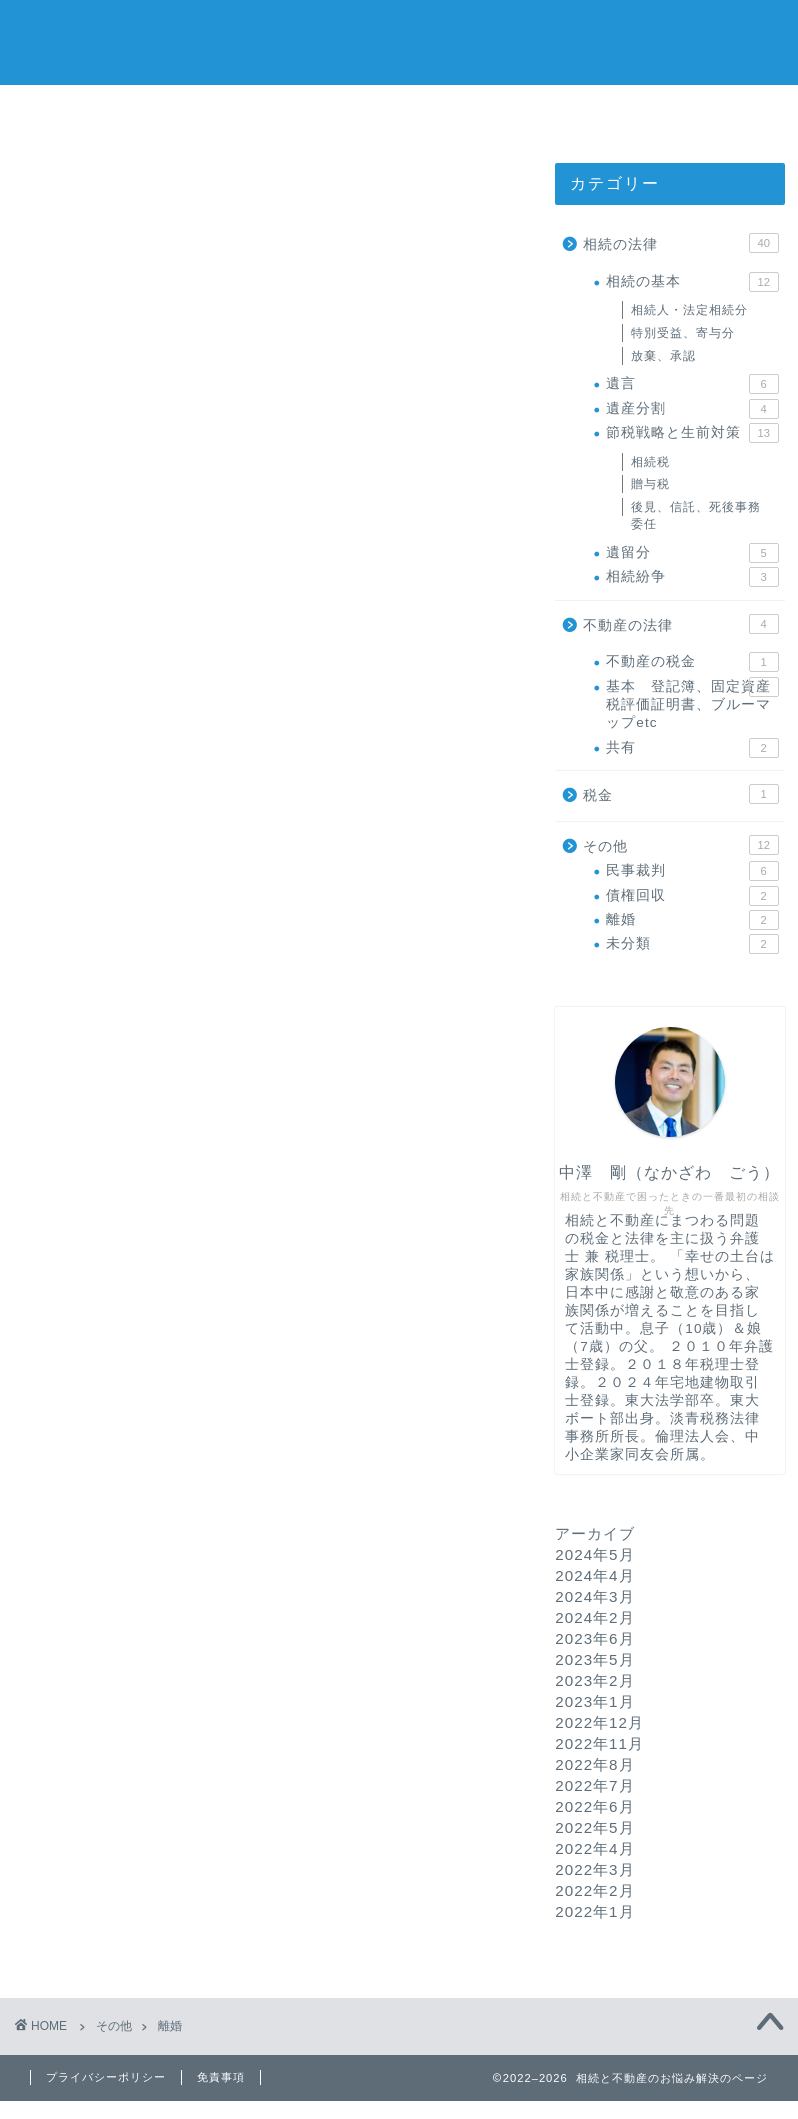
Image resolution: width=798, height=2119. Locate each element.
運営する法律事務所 (642, 111)
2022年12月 (599, 1722)
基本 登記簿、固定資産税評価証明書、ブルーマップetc (692, 704)
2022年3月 (594, 1869)
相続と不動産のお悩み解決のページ (399, 40)
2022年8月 (594, 1764)
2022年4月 (594, 1848)
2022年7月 (594, 1785)
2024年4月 (594, 1575)
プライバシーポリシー (106, 2077)
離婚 (692, 920)
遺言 (692, 384)
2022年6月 (594, 1806)
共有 (692, 748)
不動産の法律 (680, 624)
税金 (680, 794)
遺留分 (692, 553)
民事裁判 (692, 871)
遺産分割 (692, 409)
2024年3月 (594, 1596)
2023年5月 (594, 1659)
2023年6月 (594, 1638)
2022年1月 (594, 1911)
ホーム (158, 111)
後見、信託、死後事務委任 (696, 515)
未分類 (692, 945)
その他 (680, 845)
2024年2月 (594, 1617)
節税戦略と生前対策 (692, 433)
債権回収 (692, 896)
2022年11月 (599, 1743)
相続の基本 (692, 282)
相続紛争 (692, 577)
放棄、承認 (663, 356)
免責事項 (221, 2077)
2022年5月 (594, 1827)
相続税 (650, 462)
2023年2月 (594, 1680)
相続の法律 (680, 243)
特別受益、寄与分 (683, 333)
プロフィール (401, 111)
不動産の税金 (692, 662)
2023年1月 (594, 1701)
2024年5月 (594, 1554)
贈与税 (650, 484)
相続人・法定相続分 (689, 310)
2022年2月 (594, 1890)
